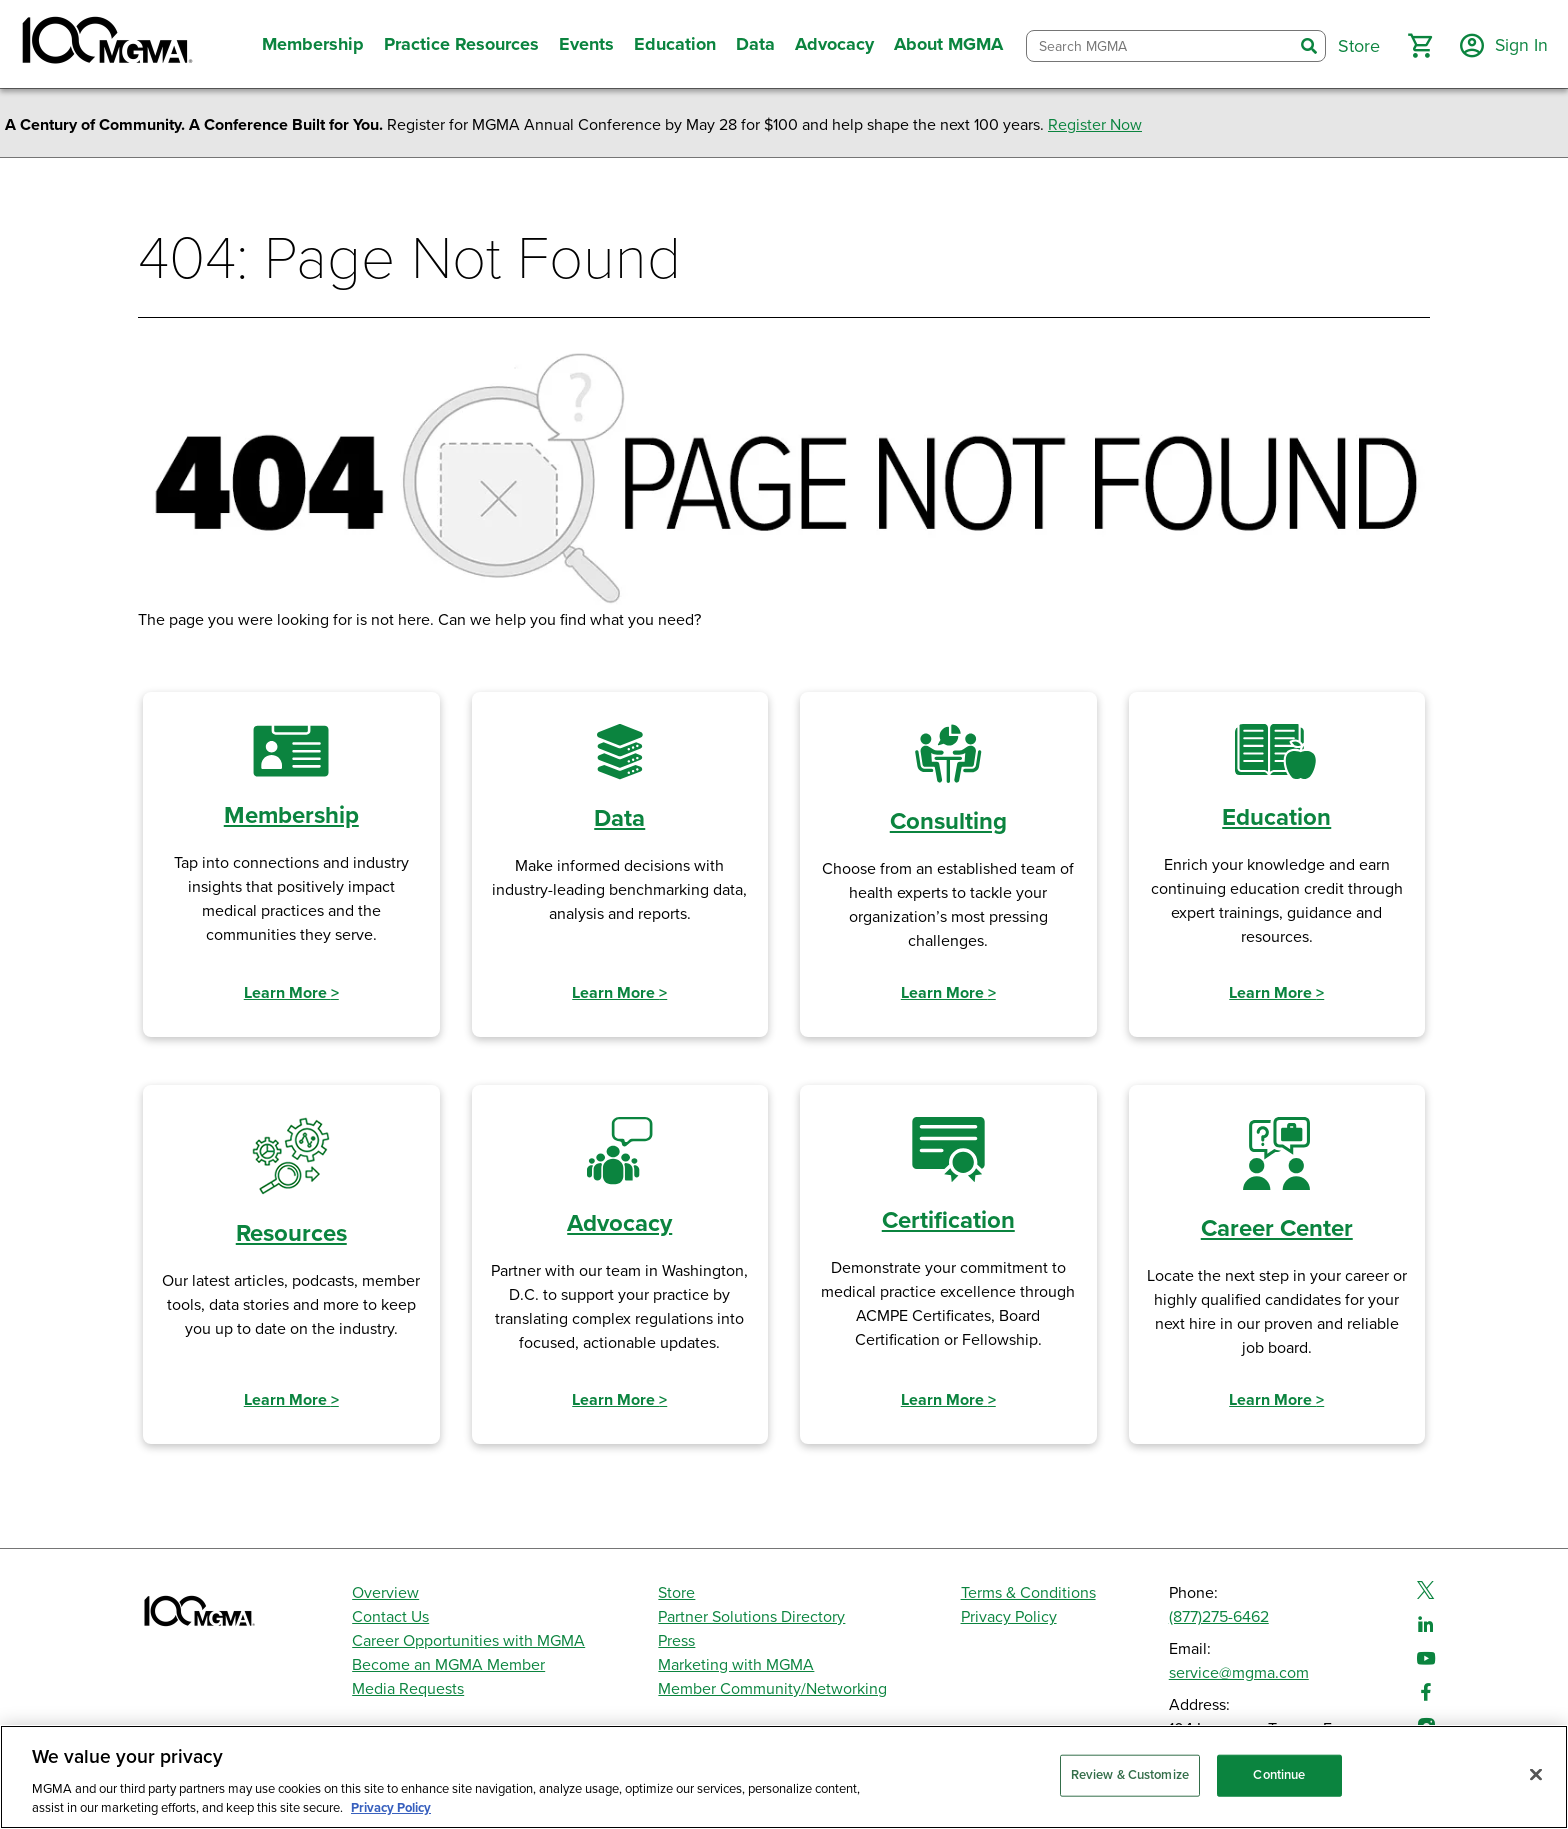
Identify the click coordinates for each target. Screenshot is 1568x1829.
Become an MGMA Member (448, 1665)
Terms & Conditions (1028, 1593)
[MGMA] (105, 44)
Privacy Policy (1009, 1617)
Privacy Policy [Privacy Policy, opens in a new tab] (391, 1808)
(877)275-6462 (1219, 1617)
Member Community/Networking (772, 1689)
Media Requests (408, 1689)
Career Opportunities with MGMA (468, 1641)
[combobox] (1159, 46)
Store (676, 1593)
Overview (385, 1593)
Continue (1279, 1775)
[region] (784, 1777)
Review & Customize (1130, 1775)
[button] (1419, 46)
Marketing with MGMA (736, 1665)
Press (676, 1641)
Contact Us (390, 1617)
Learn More (291, 993)
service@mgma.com (1239, 1673)
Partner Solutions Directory (751, 1617)
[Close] (1536, 1775)
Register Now (1095, 125)
